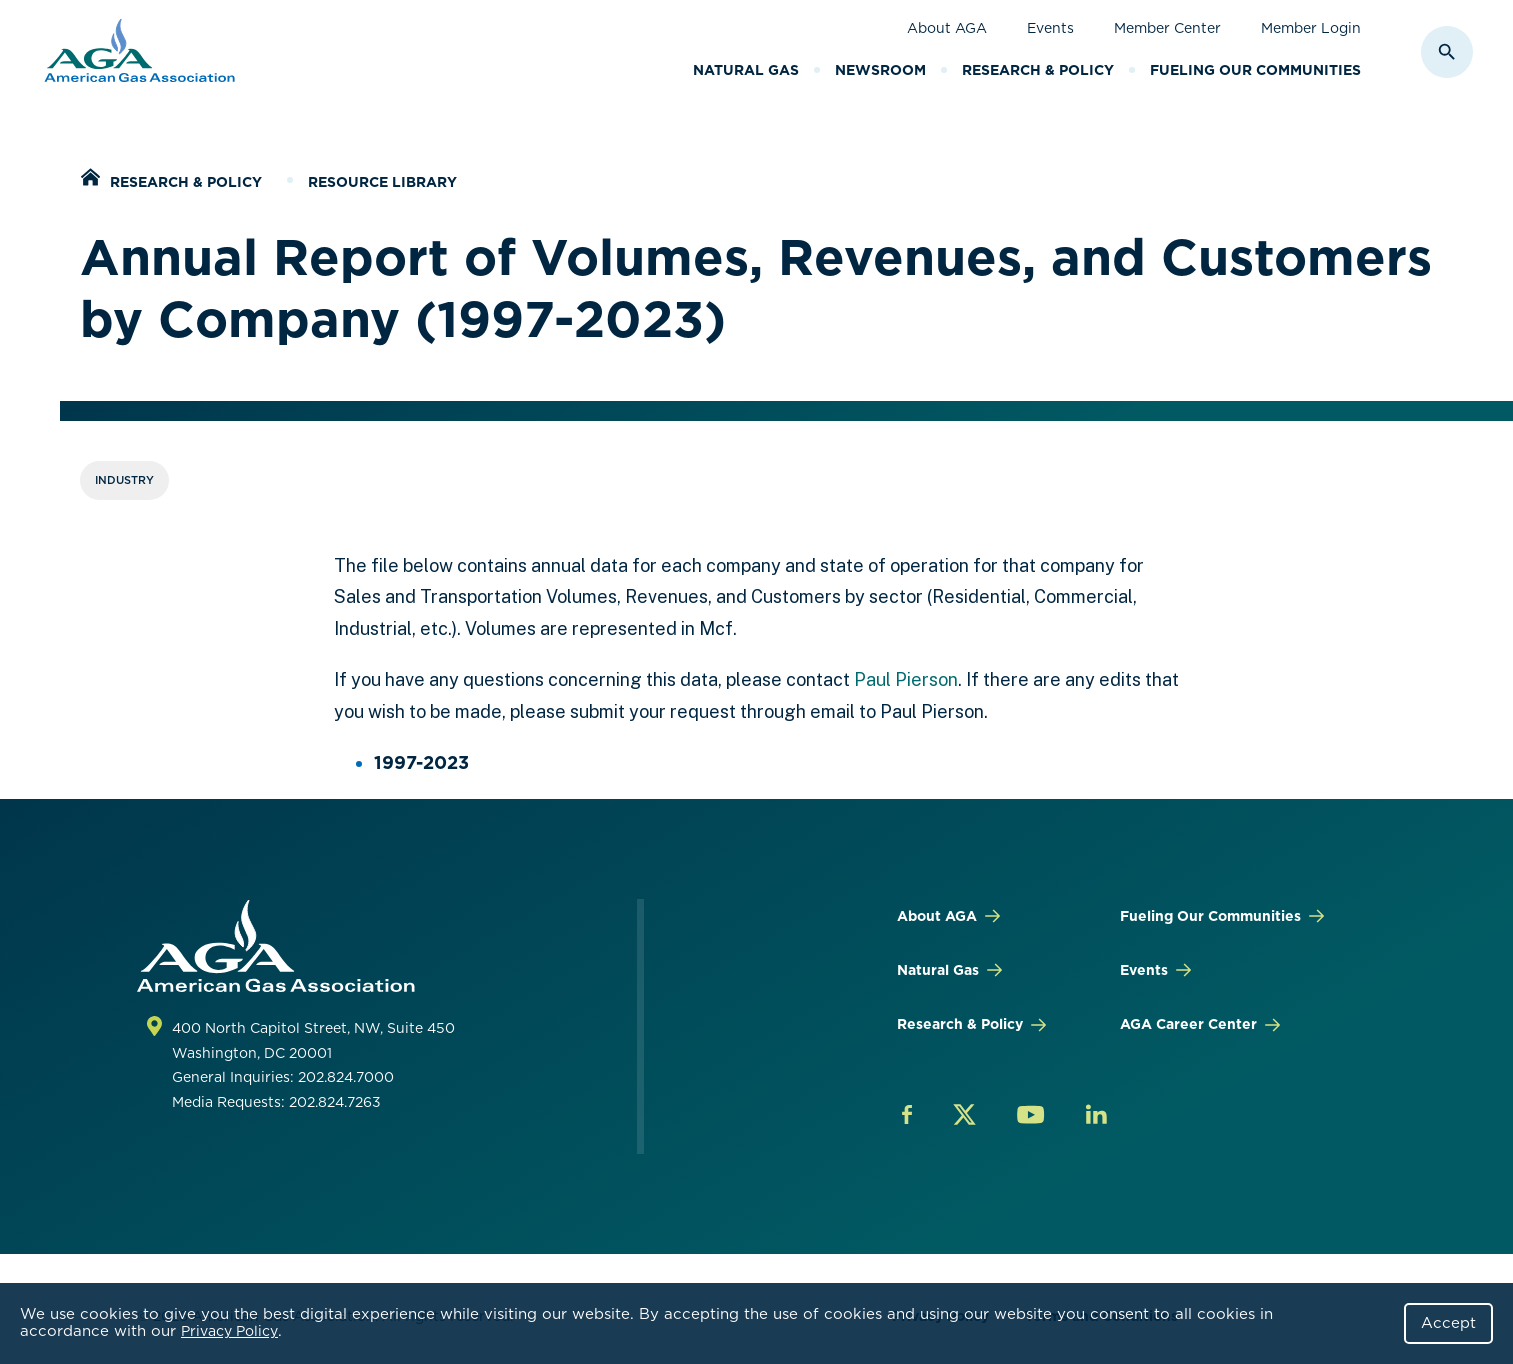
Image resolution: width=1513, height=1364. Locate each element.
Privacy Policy (229, 1331)
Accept (1448, 1323)
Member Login (1311, 28)
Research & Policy (1038, 70)
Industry (124, 480)
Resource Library (382, 182)
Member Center (1167, 28)
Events (1050, 28)
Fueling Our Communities (1255, 70)
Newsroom (880, 70)
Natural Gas (746, 70)
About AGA (947, 28)
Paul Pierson (906, 679)
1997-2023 (421, 762)
